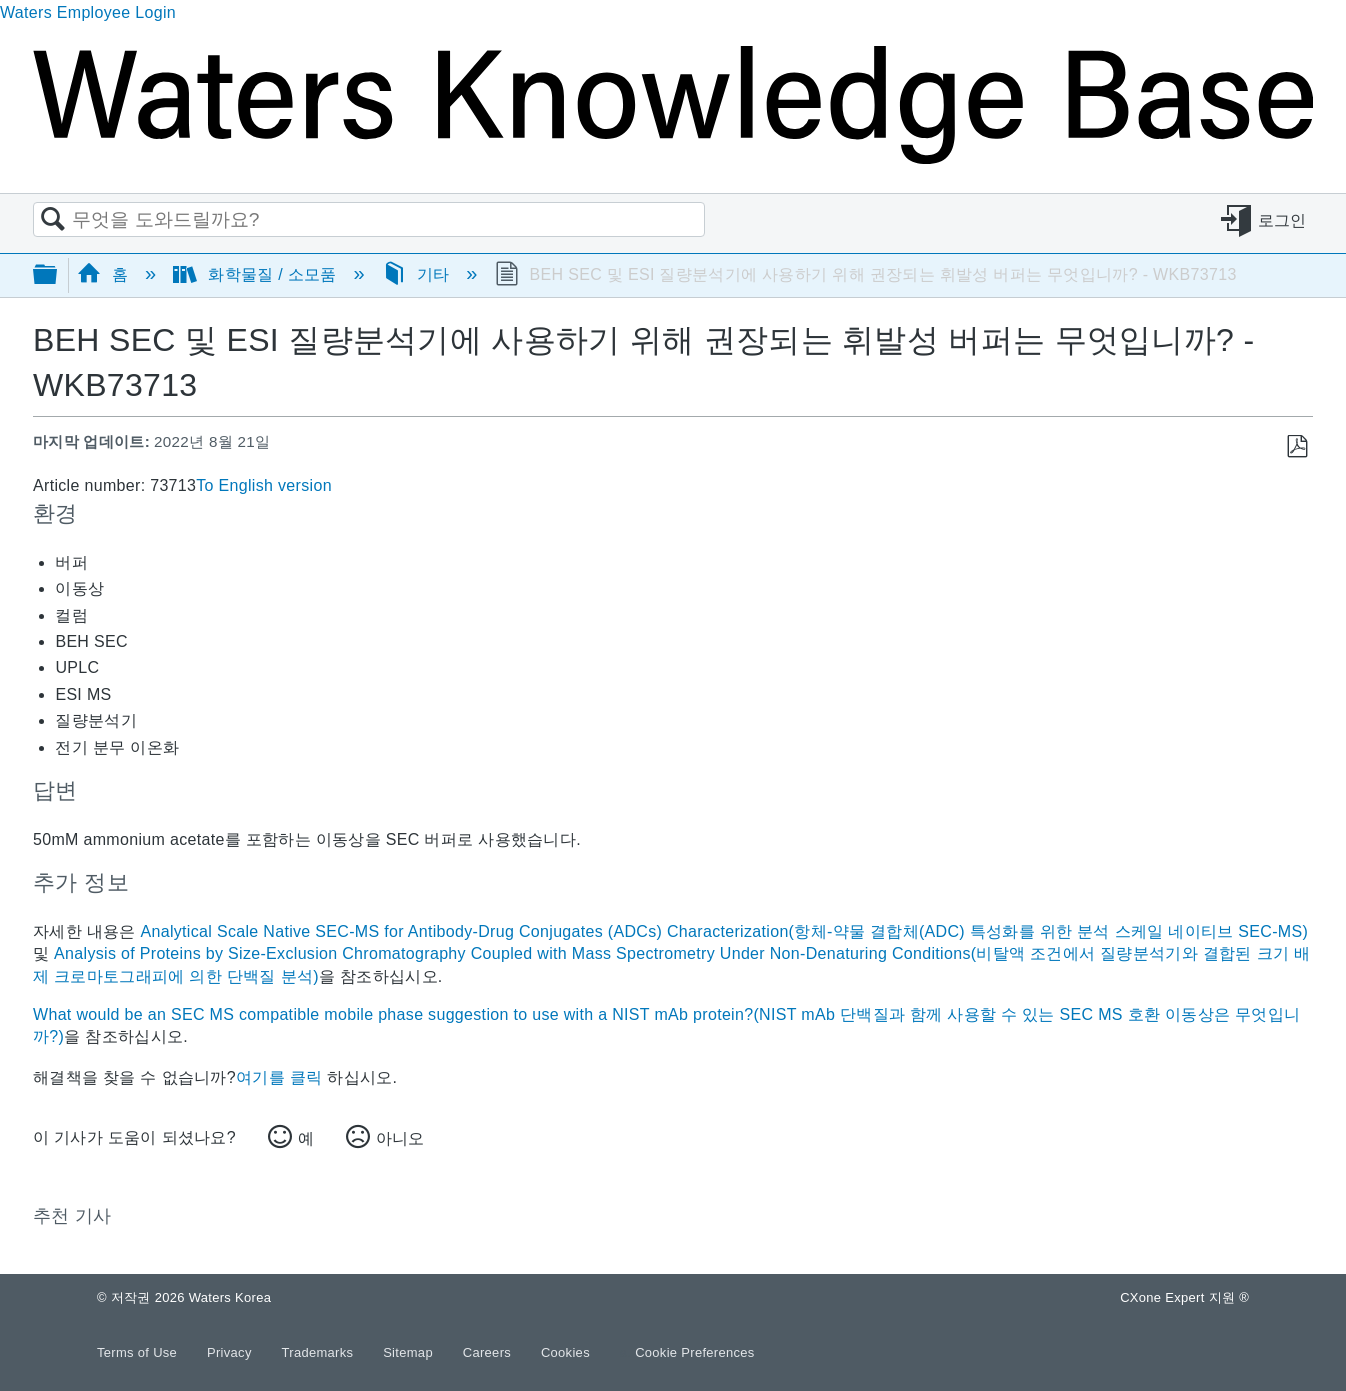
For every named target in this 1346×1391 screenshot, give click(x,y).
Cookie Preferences (695, 1352)
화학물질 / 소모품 (257, 274)
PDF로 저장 (1296, 447)
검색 (53, 220)
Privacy (231, 1352)
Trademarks (320, 1352)
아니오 (400, 1138)
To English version (264, 485)
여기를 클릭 (279, 1077)
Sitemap (410, 1352)
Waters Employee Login (88, 12)
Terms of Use (139, 1352)
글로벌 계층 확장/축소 (58, 275)
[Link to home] (673, 158)
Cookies (565, 1352)
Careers (489, 1352)
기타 (418, 274)
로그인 (1282, 220)
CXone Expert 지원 (1184, 1297)
